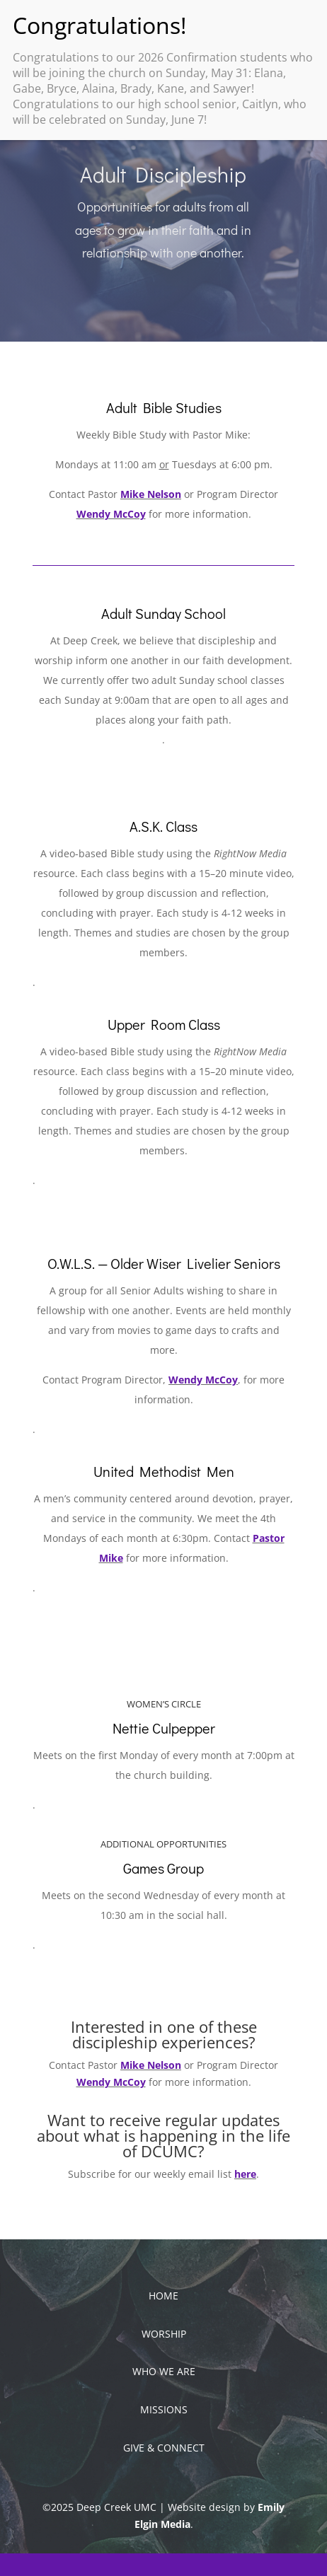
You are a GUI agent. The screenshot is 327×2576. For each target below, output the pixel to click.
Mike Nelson (150, 494)
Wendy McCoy (111, 514)
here (245, 2174)
